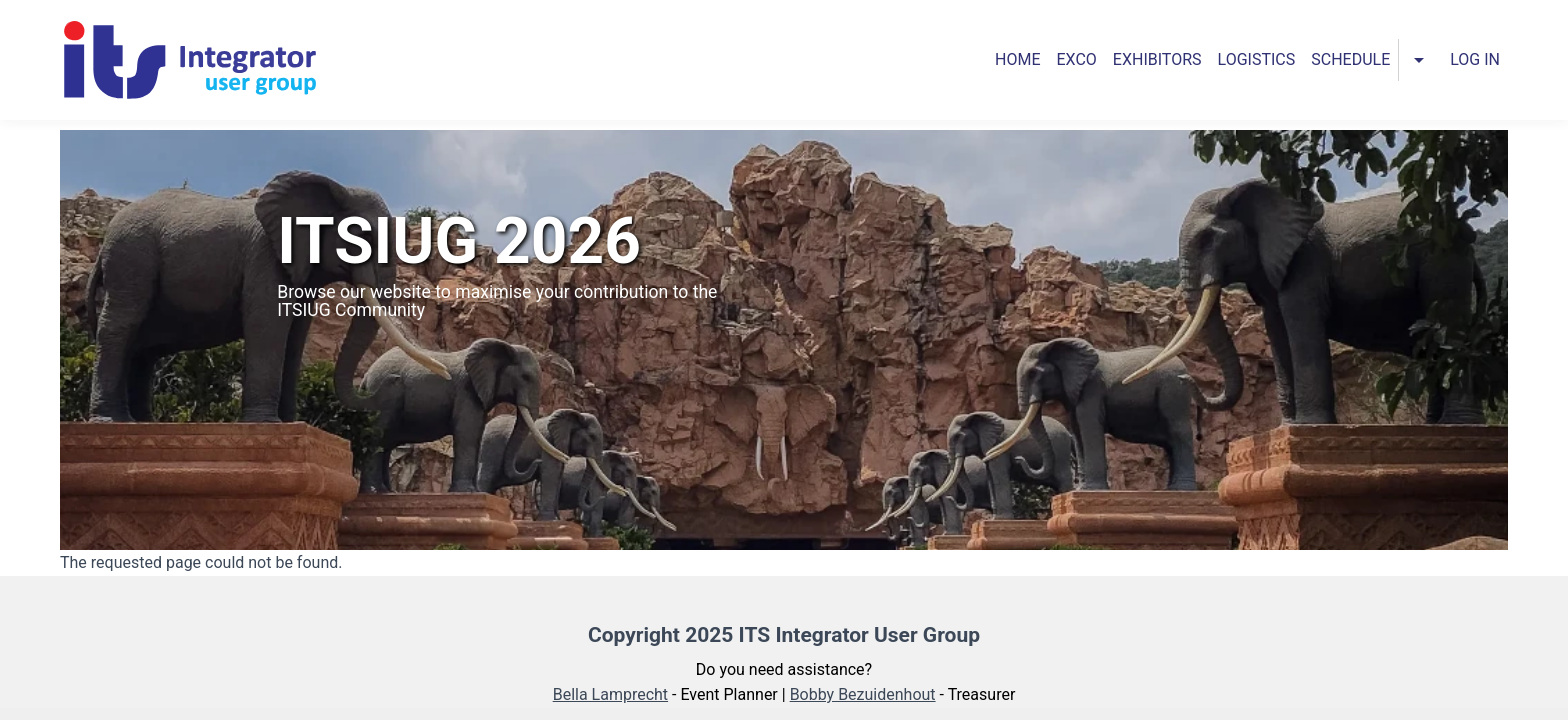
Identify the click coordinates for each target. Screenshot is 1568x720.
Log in (1475, 59)
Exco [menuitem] (1077, 59)
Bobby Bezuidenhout (863, 694)
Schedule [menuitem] (1350, 59)
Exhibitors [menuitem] (1157, 59)
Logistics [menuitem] (1257, 59)
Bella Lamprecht (610, 694)
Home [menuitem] (1017, 59)
